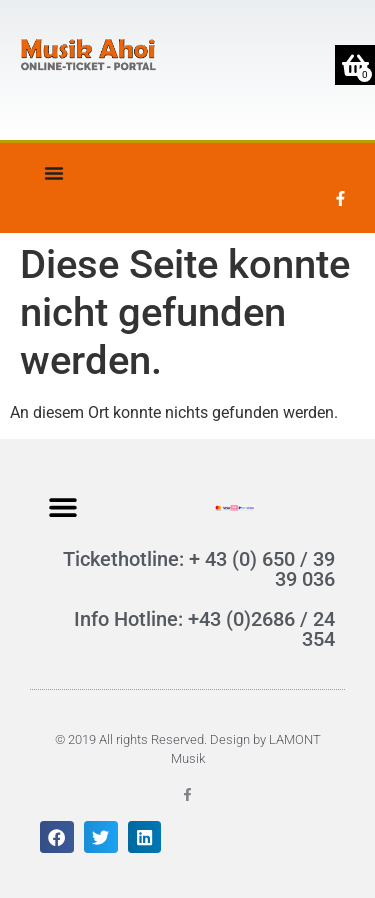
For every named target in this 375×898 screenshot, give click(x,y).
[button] (62, 506)
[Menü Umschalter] (54, 173)
